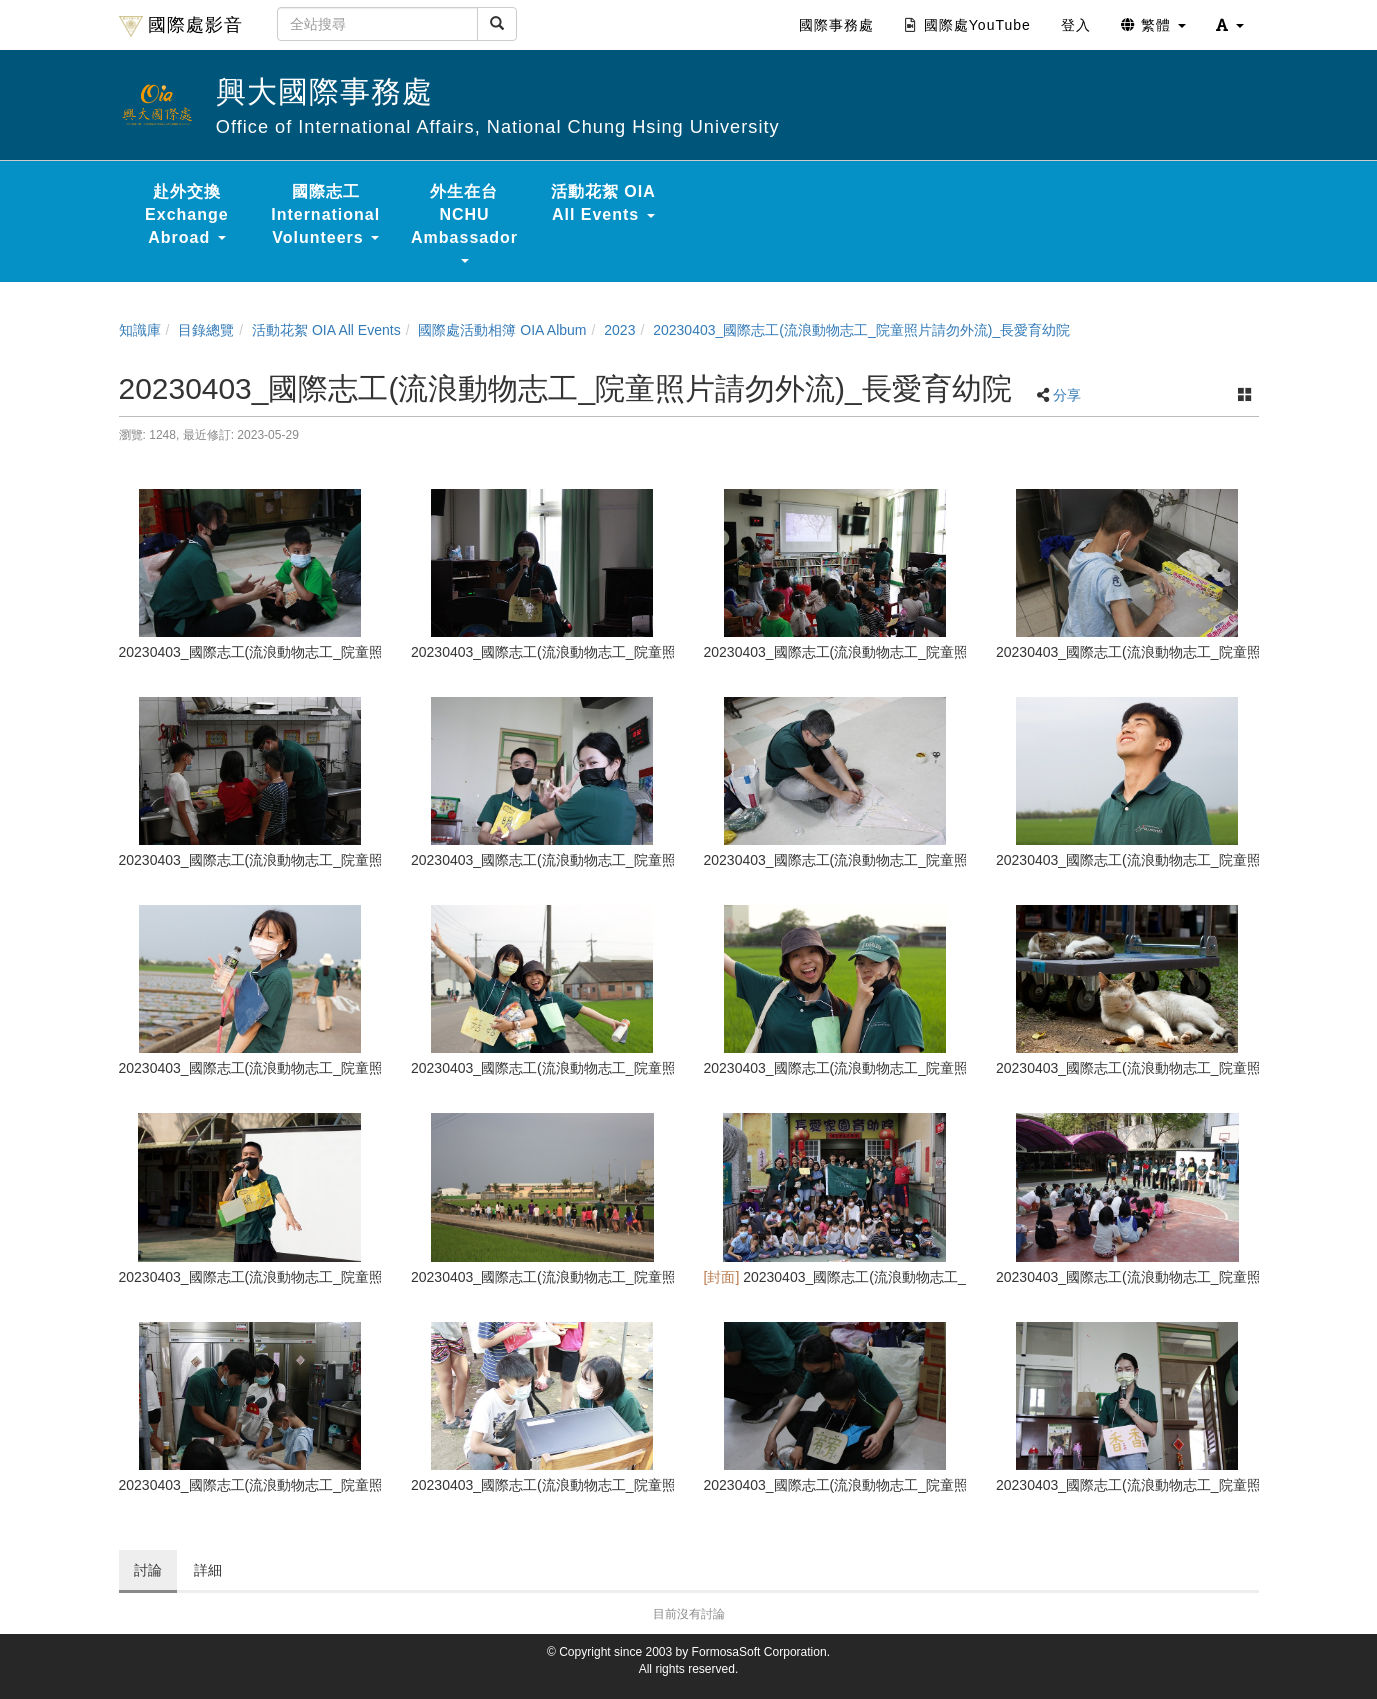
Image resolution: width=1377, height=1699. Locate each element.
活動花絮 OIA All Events (326, 330)
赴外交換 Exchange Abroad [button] (187, 214)
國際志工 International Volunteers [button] (325, 214)
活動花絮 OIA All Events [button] (603, 203)
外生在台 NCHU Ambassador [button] (464, 223)
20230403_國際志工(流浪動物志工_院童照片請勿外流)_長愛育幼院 (861, 330)
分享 (1067, 395)
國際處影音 (181, 26)
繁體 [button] (1153, 25)
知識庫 (140, 330)
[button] (1230, 25)
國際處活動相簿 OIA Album (502, 330)
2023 (619, 330)
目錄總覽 (206, 330)
